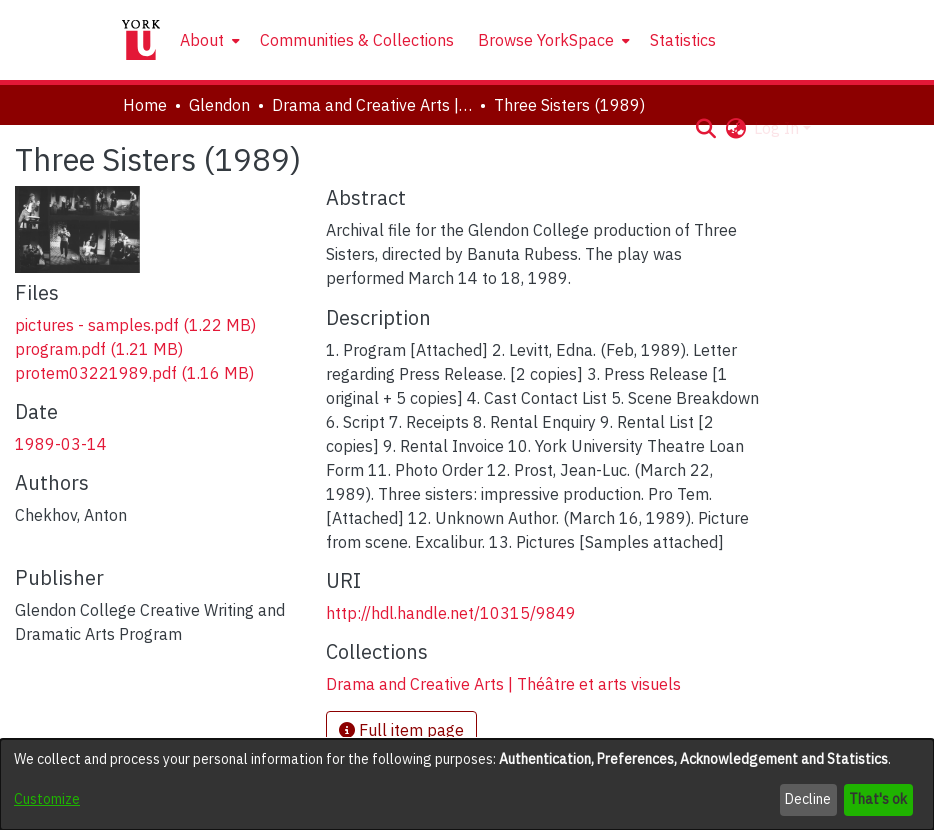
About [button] (202, 40)
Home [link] (145, 105)
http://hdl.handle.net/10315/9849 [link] (451, 613)
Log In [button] (778, 128)
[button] (705, 128)
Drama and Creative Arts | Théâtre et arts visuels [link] (372, 105)
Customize (47, 799)
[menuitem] (208, 40)
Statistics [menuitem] (683, 40)
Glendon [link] (219, 105)
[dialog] (467, 784)
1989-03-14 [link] (61, 444)
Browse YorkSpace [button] (546, 40)
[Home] (141, 40)
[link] (135, 325)
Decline (808, 799)
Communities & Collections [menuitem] (357, 40)
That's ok (878, 799)
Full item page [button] (401, 730)
